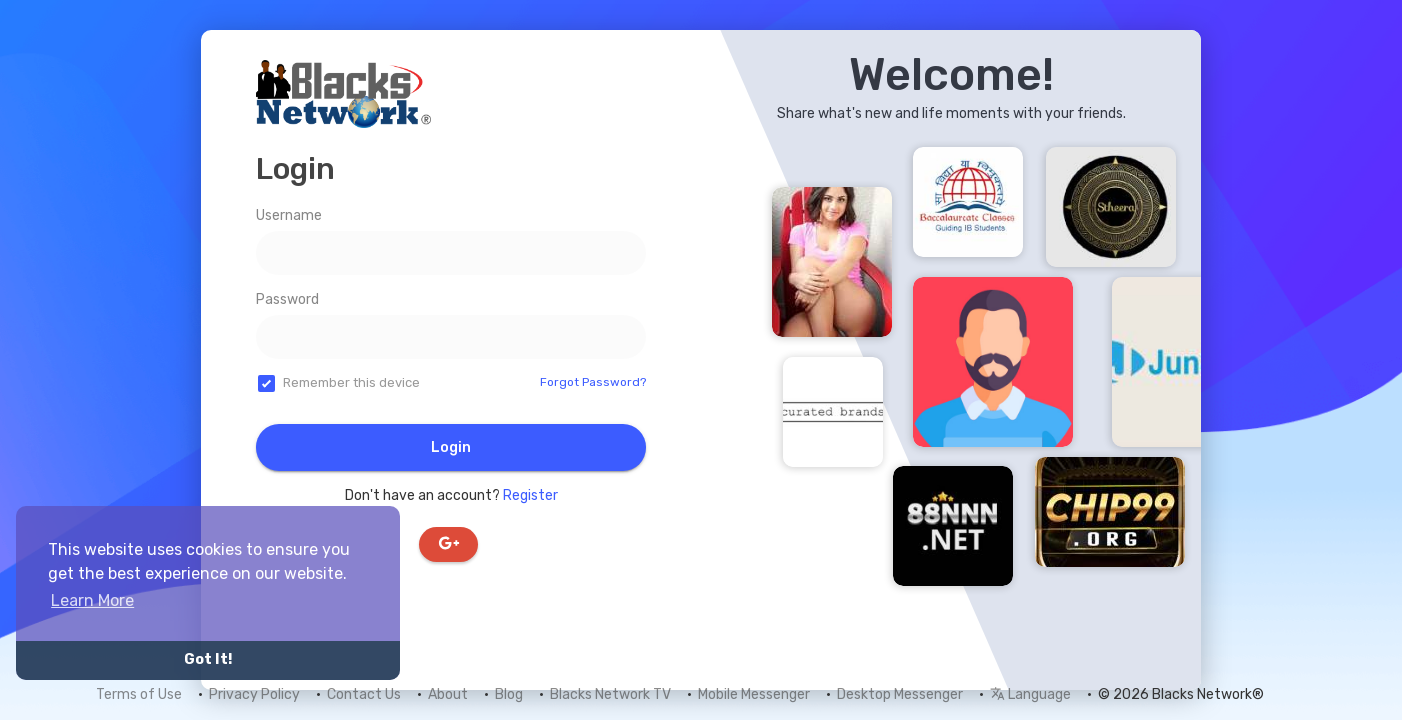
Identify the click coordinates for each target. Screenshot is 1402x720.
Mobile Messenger (754, 694)
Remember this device (351, 382)
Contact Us (364, 694)
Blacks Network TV (610, 694)
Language (1030, 694)
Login (451, 447)
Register (530, 495)
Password (287, 299)
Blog (509, 694)
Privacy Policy (254, 694)
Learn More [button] (92, 600)
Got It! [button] (208, 659)
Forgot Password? (593, 382)
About (448, 694)
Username (289, 215)
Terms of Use (139, 694)
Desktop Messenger (900, 694)
